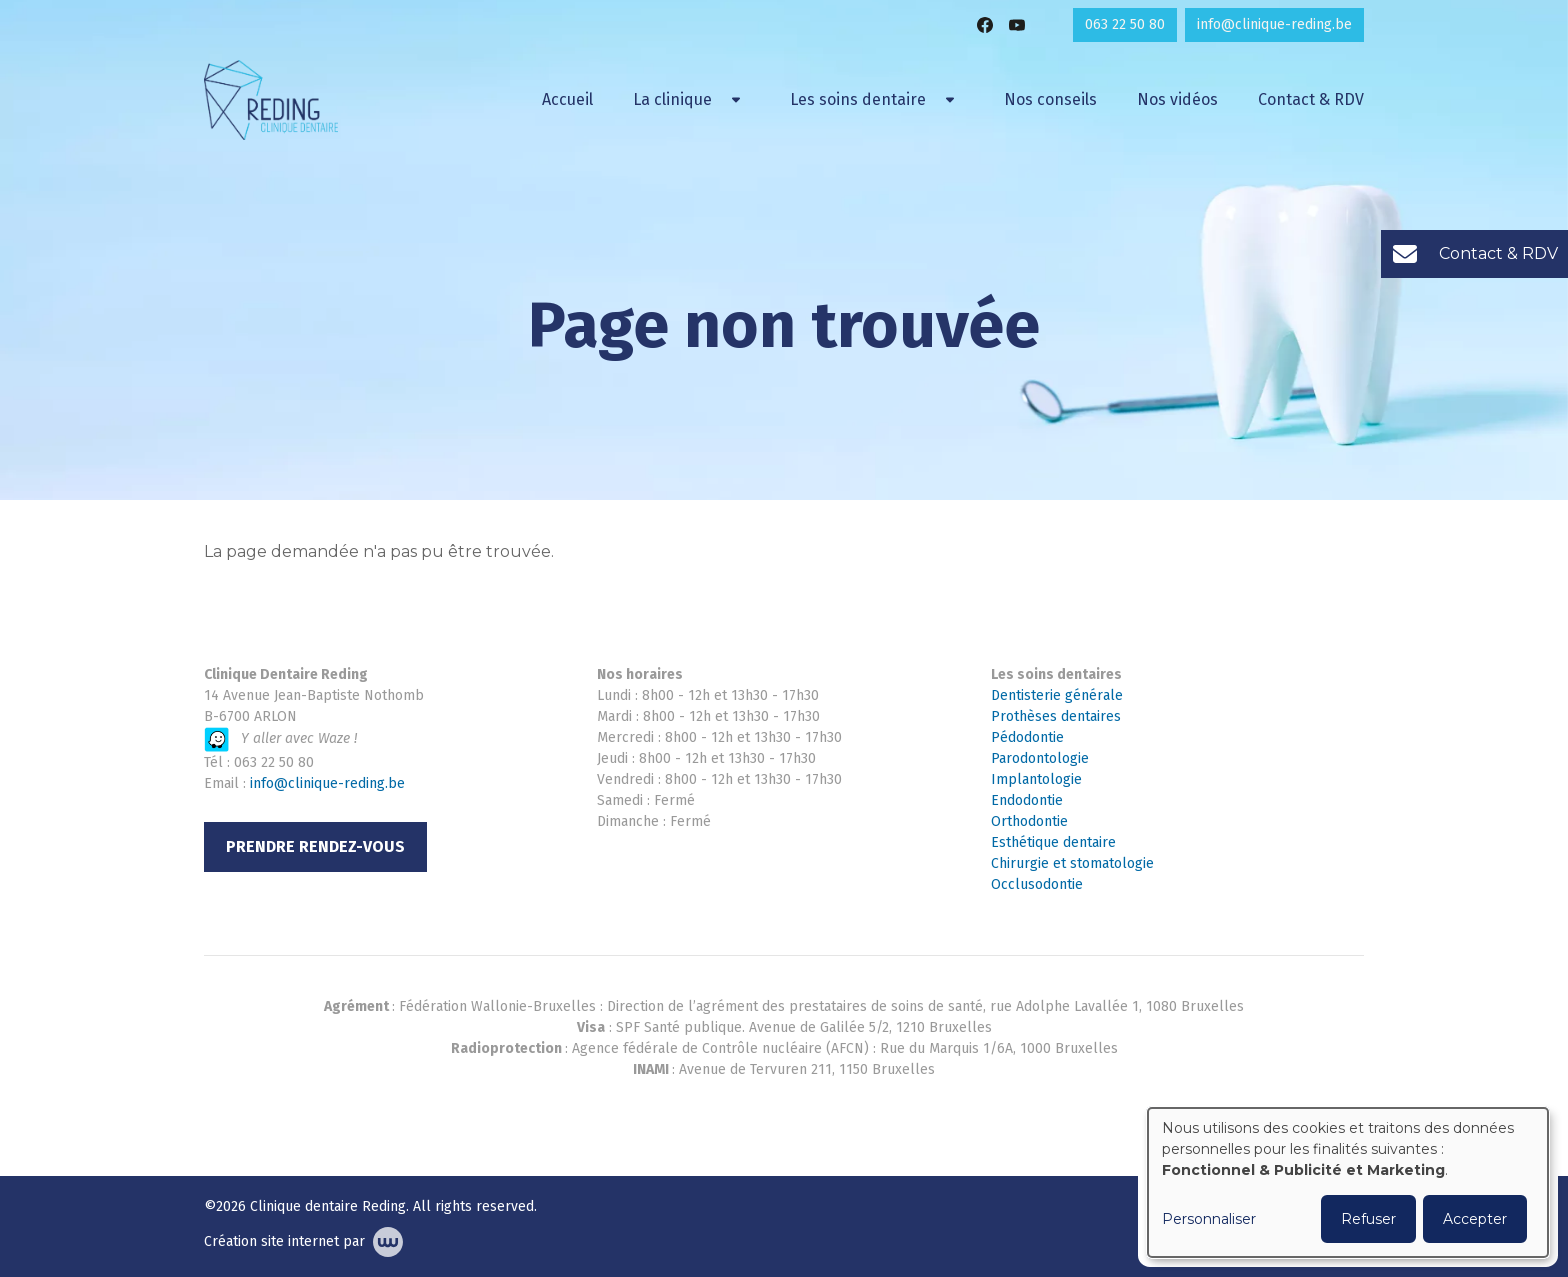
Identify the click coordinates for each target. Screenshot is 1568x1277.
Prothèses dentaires (1056, 716)
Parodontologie (1040, 758)
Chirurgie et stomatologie (1072, 863)
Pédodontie (1027, 737)
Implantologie (1036, 779)
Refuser (1368, 1219)
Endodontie (1027, 800)
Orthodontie (1029, 821)
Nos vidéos (1177, 99)
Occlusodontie (1037, 884)
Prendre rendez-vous (315, 846)
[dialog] (1348, 1182)
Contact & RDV (1311, 99)
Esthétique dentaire (1053, 842)
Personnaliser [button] (1209, 1219)
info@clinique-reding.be (327, 783)
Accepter (1475, 1219)
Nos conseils (1050, 99)
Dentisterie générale (1057, 695)
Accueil (567, 99)
